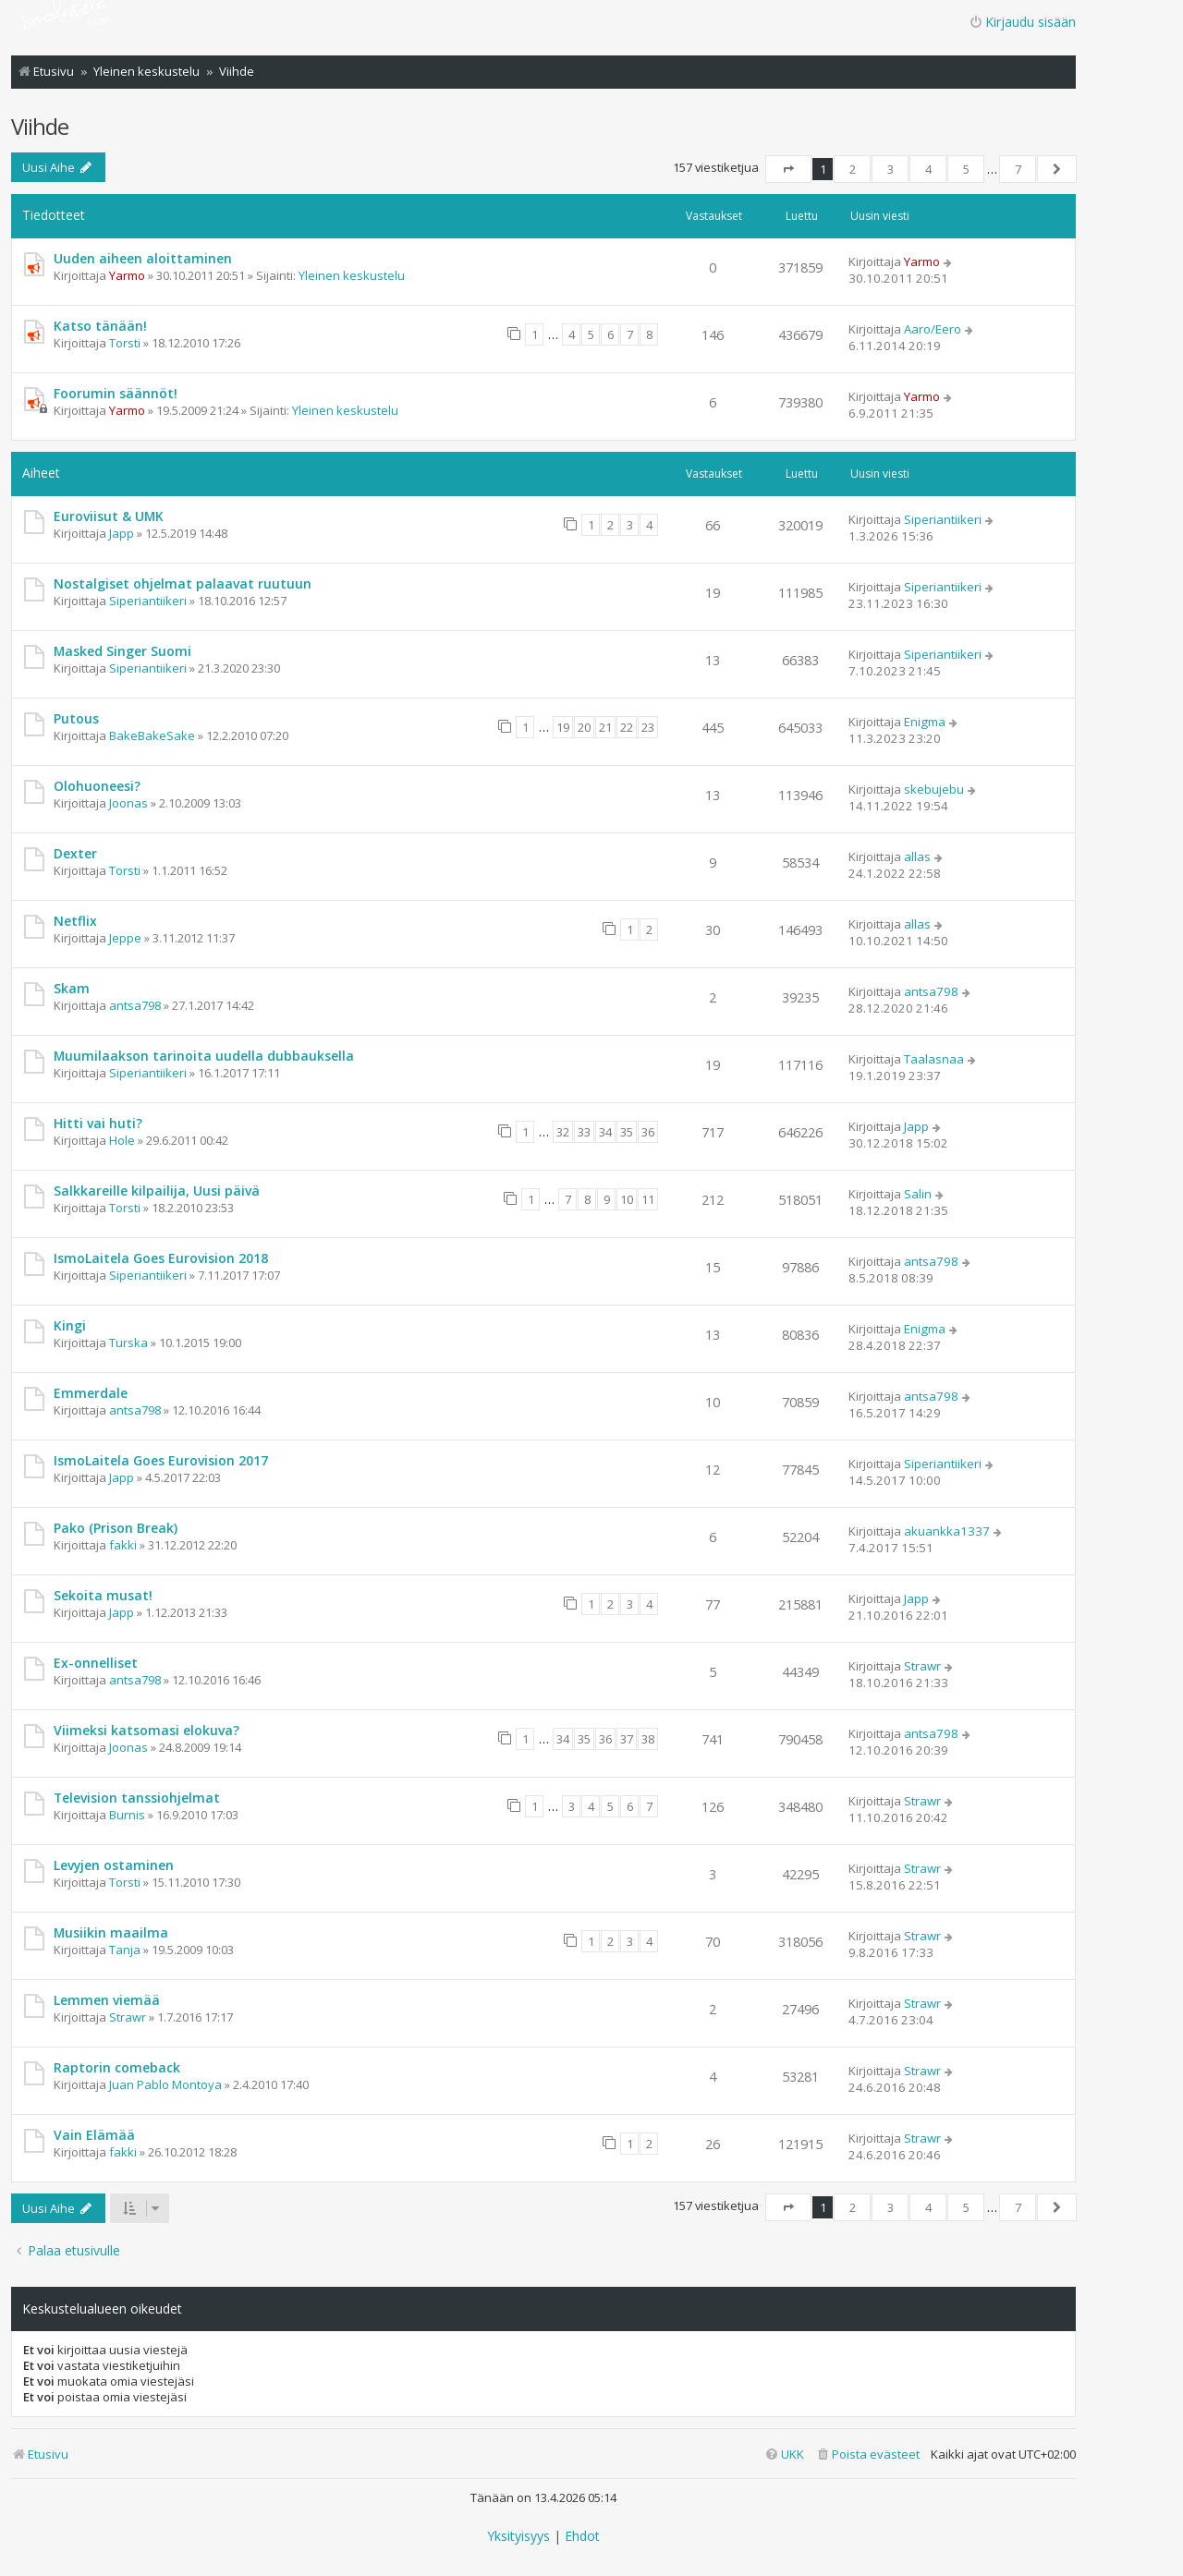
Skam (72, 988)
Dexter (75, 853)
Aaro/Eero (932, 329)
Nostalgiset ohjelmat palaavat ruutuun (182, 583)
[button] (788, 169)
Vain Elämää (94, 2135)
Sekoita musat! (103, 1595)
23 (647, 727)
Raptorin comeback (117, 2067)
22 (626, 727)
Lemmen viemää (107, 2000)
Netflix (75, 921)
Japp (121, 533)
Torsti (124, 342)
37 (626, 1739)
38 (647, 1739)
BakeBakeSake (152, 735)
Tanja (124, 1949)
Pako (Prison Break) (115, 1528)
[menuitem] (867, 2454)
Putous (76, 718)
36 (647, 1132)
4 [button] (928, 169)
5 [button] (966, 169)
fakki (123, 1545)
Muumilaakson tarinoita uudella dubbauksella (204, 1055)
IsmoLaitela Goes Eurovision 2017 (161, 1460)
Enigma (924, 721)
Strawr (922, 1666)
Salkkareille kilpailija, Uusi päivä (157, 1190)
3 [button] (890, 169)
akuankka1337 (947, 1531)
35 (626, 1132)
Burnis (127, 1814)
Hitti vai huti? (98, 1123)
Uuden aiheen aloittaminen (143, 258)
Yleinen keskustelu (352, 275)
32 (562, 1132)
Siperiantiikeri (943, 519)
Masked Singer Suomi (122, 651)
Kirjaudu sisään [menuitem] (1022, 21)
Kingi (70, 1325)
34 (605, 1132)
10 (626, 1199)
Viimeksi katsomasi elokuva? (146, 1730)
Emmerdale (91, 1393)
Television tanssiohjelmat (137, 1797)
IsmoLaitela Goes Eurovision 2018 (161, 1258)
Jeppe (125, 938)
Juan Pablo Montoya (165, 2084)
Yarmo (127, 275)
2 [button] (852, 169)
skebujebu (934, 789)
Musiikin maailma (111, 1932)
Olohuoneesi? (97, 786)
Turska (128, 1342)
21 (605, 727)
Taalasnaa (934, 1059)
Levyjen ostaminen (114, 1865)
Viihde (39, 126)
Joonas (128, 803)
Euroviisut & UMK (109, 516)
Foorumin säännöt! (115, 393)
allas (917, 856)
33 (584, 1132)
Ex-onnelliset (96, 1662)
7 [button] (1018, 169)
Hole (122, 1140)
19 (562, 727)
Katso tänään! (100, 325)
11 (647, 1199)
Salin (918, 1193)
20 (584, 727)
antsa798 (135, 1005)
